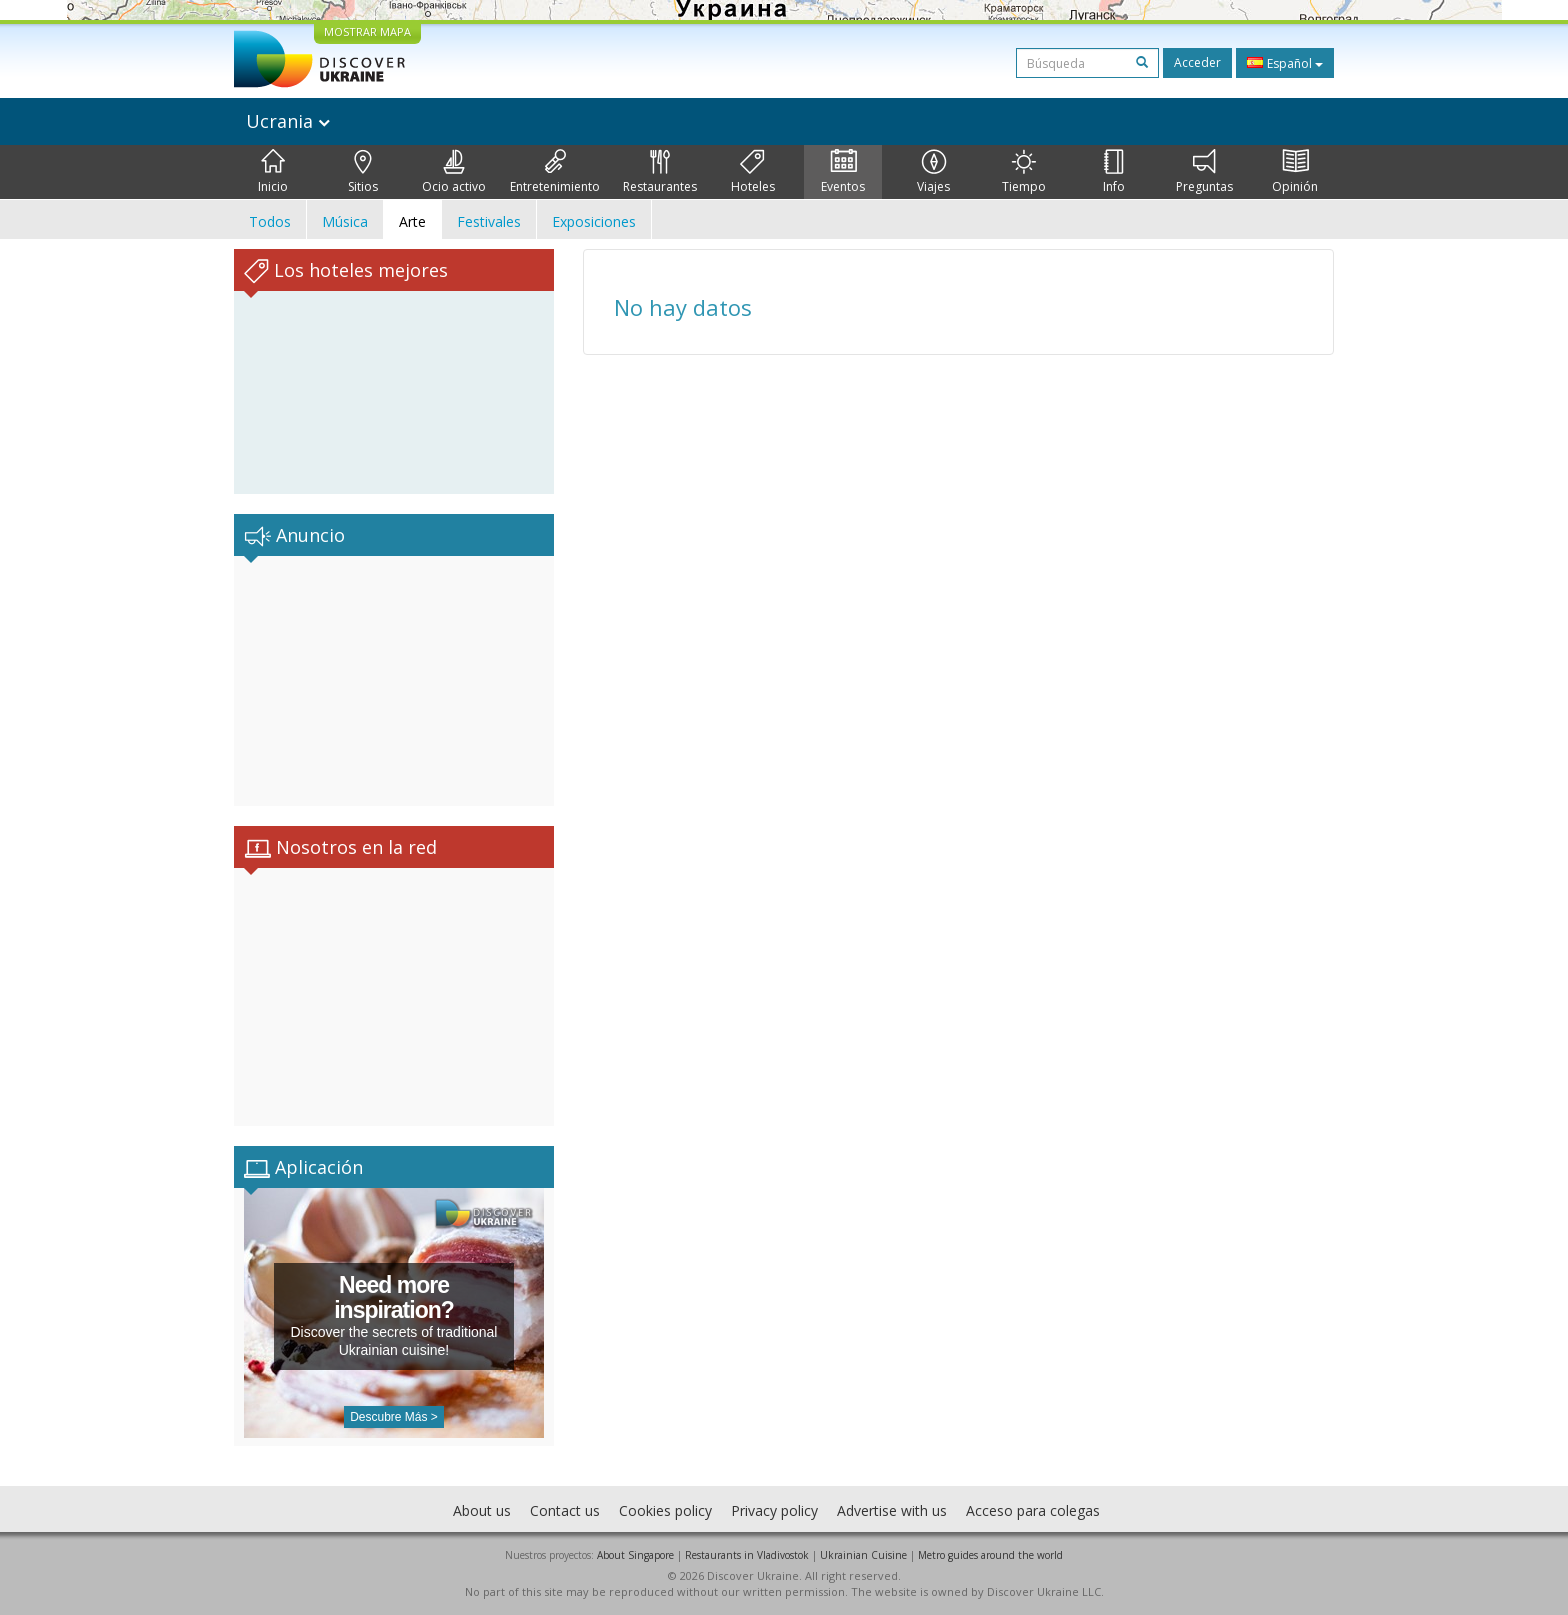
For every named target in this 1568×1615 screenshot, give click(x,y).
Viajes (933, 172)
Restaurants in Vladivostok (747, 1555)
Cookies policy (665, 1510)
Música (345, 221)
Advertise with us (892, 1510)
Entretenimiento (555, 172)
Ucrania (288, 121)
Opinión (1295, 172)
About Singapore (635, 1555)
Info (1114, 172)
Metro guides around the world (990, 1555)
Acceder (1197, 62)
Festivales (489, 221)
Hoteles (753, 172)
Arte (412, 221)
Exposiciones (594, 221)
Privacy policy (774, 1510)
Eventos (843, 172)
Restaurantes (660, 172)
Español (1285, 63)
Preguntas (1204, 172)
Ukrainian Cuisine (863, 1555)
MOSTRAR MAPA (367, 31)
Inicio (273, 172)
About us (482, 1510)
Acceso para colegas (1033, 1510)
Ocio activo (454, 172)
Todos (270, 221)
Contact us (565, 1510)
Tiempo (1024, 172)
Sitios (363, 172)
